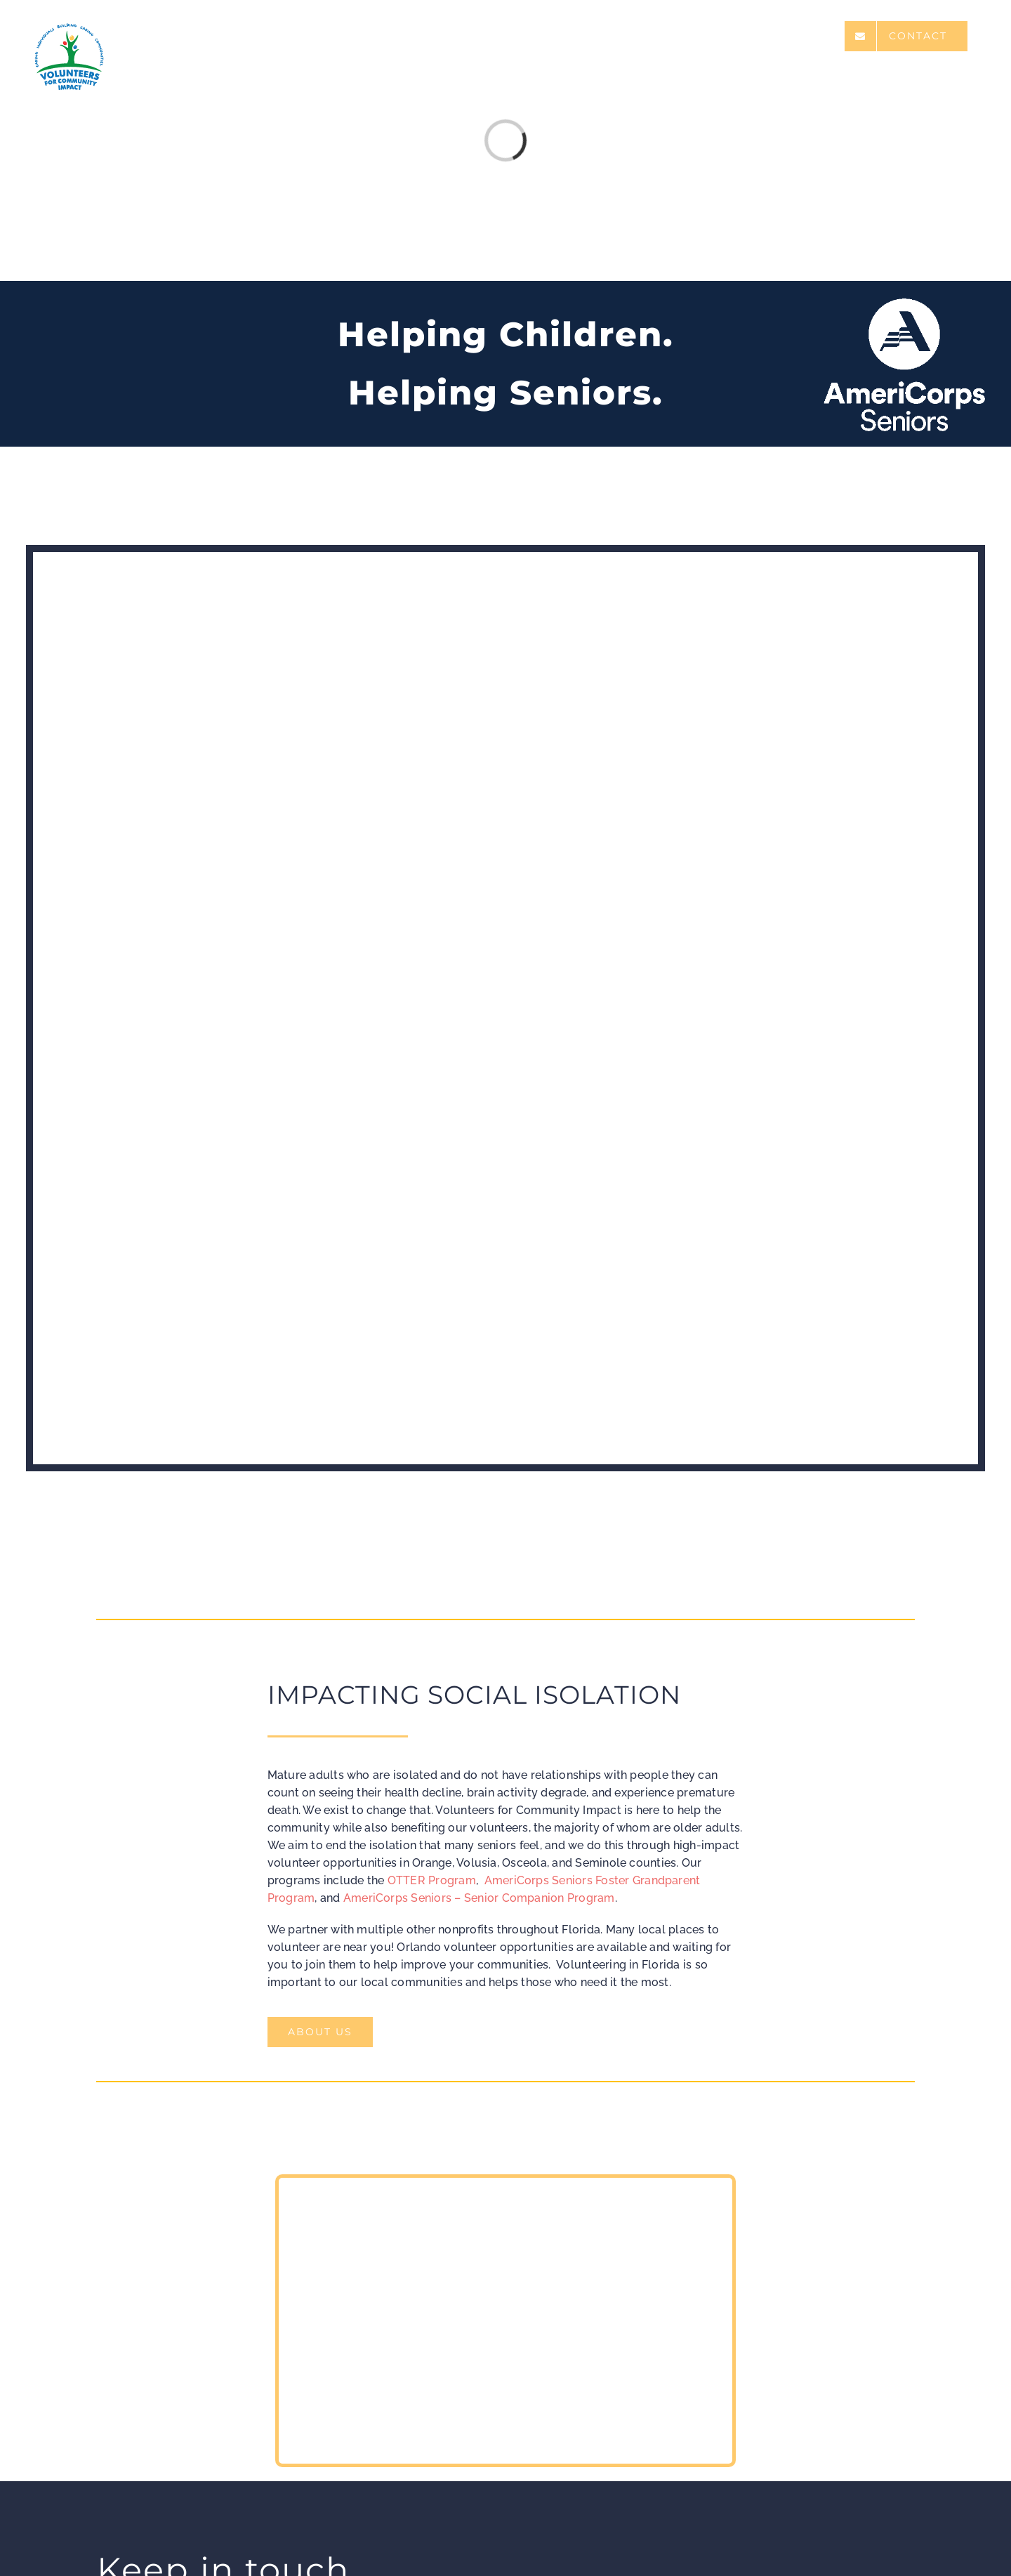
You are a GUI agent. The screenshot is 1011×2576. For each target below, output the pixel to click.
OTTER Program (432, 1880)
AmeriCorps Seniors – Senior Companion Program (479, 1898)
